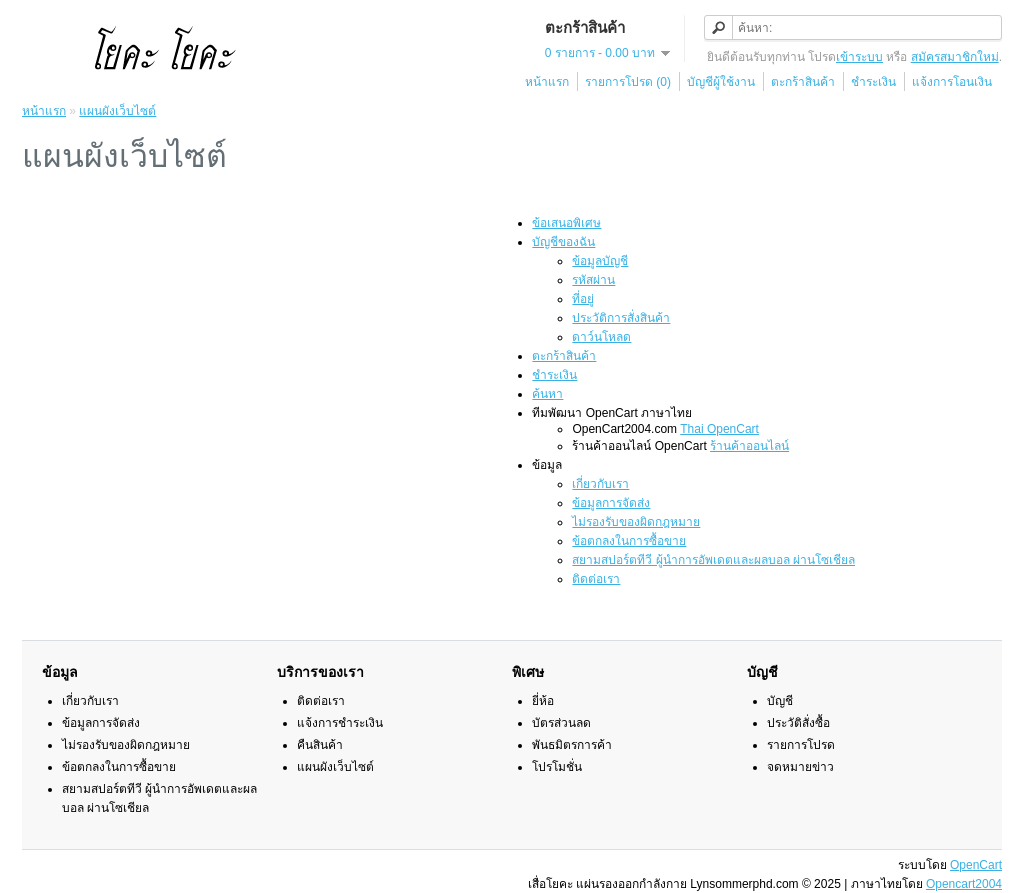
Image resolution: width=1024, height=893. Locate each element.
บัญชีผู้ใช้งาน (721, 82)
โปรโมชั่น (557, 767)
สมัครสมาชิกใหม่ (955, 57)
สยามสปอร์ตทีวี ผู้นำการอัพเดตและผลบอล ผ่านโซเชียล (713, 560)
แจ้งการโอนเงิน (952, 82)
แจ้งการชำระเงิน (340, 723)
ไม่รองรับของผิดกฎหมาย (636, 522)
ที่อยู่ (583, 299)
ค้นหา (547, 394)
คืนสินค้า (320, 745)
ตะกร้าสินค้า (803, 82)
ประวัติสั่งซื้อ (798, 723)
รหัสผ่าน (593, 280)
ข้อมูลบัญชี (600, 261)
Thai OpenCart (719, 429)
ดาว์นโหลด (601, 337)
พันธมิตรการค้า (572, 745)
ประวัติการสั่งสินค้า (621, 318)
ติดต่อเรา (596, 579)
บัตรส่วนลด (561, 723)
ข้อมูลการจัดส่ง (611, 503)
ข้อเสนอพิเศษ (566, 223)
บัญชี (780, 701)
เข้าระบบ (859, 57)
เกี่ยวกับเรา (600, 484)
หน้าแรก (547, 82)
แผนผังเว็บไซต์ (117, 111)
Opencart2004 (964, 884)
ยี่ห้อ (543, 701)
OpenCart (976, 865)
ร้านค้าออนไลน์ (749, 446)
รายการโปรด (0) (628, 82)
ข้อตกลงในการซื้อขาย (629, 541)
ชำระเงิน (873, 82)
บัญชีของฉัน (563, 242)
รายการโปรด (801, 745)
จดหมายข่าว (800, 767)
